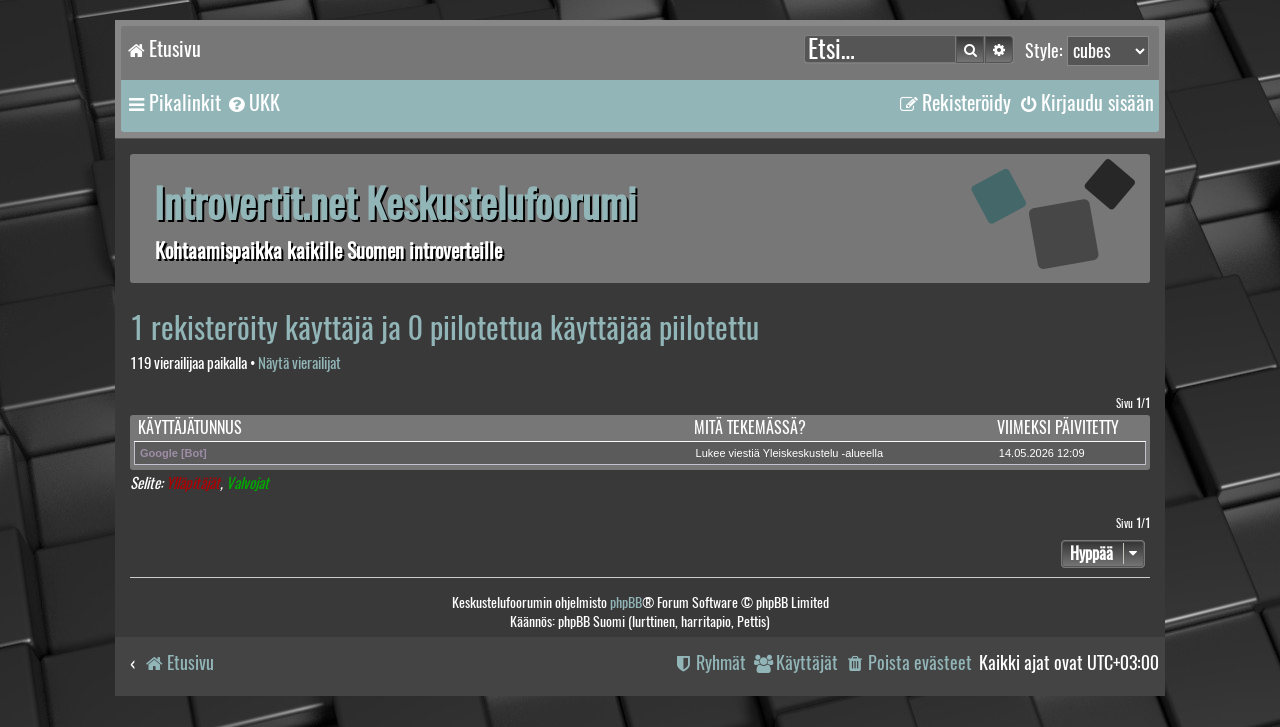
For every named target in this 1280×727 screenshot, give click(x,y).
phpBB (626, 602)
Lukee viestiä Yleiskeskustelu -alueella (790, 453)
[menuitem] (253, 103)
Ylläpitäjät (193, 483)
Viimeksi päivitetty (1058, 427)
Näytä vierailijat (299, 363)
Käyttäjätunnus (190, 427)
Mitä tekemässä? (750, 427)
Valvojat (247, 483)
